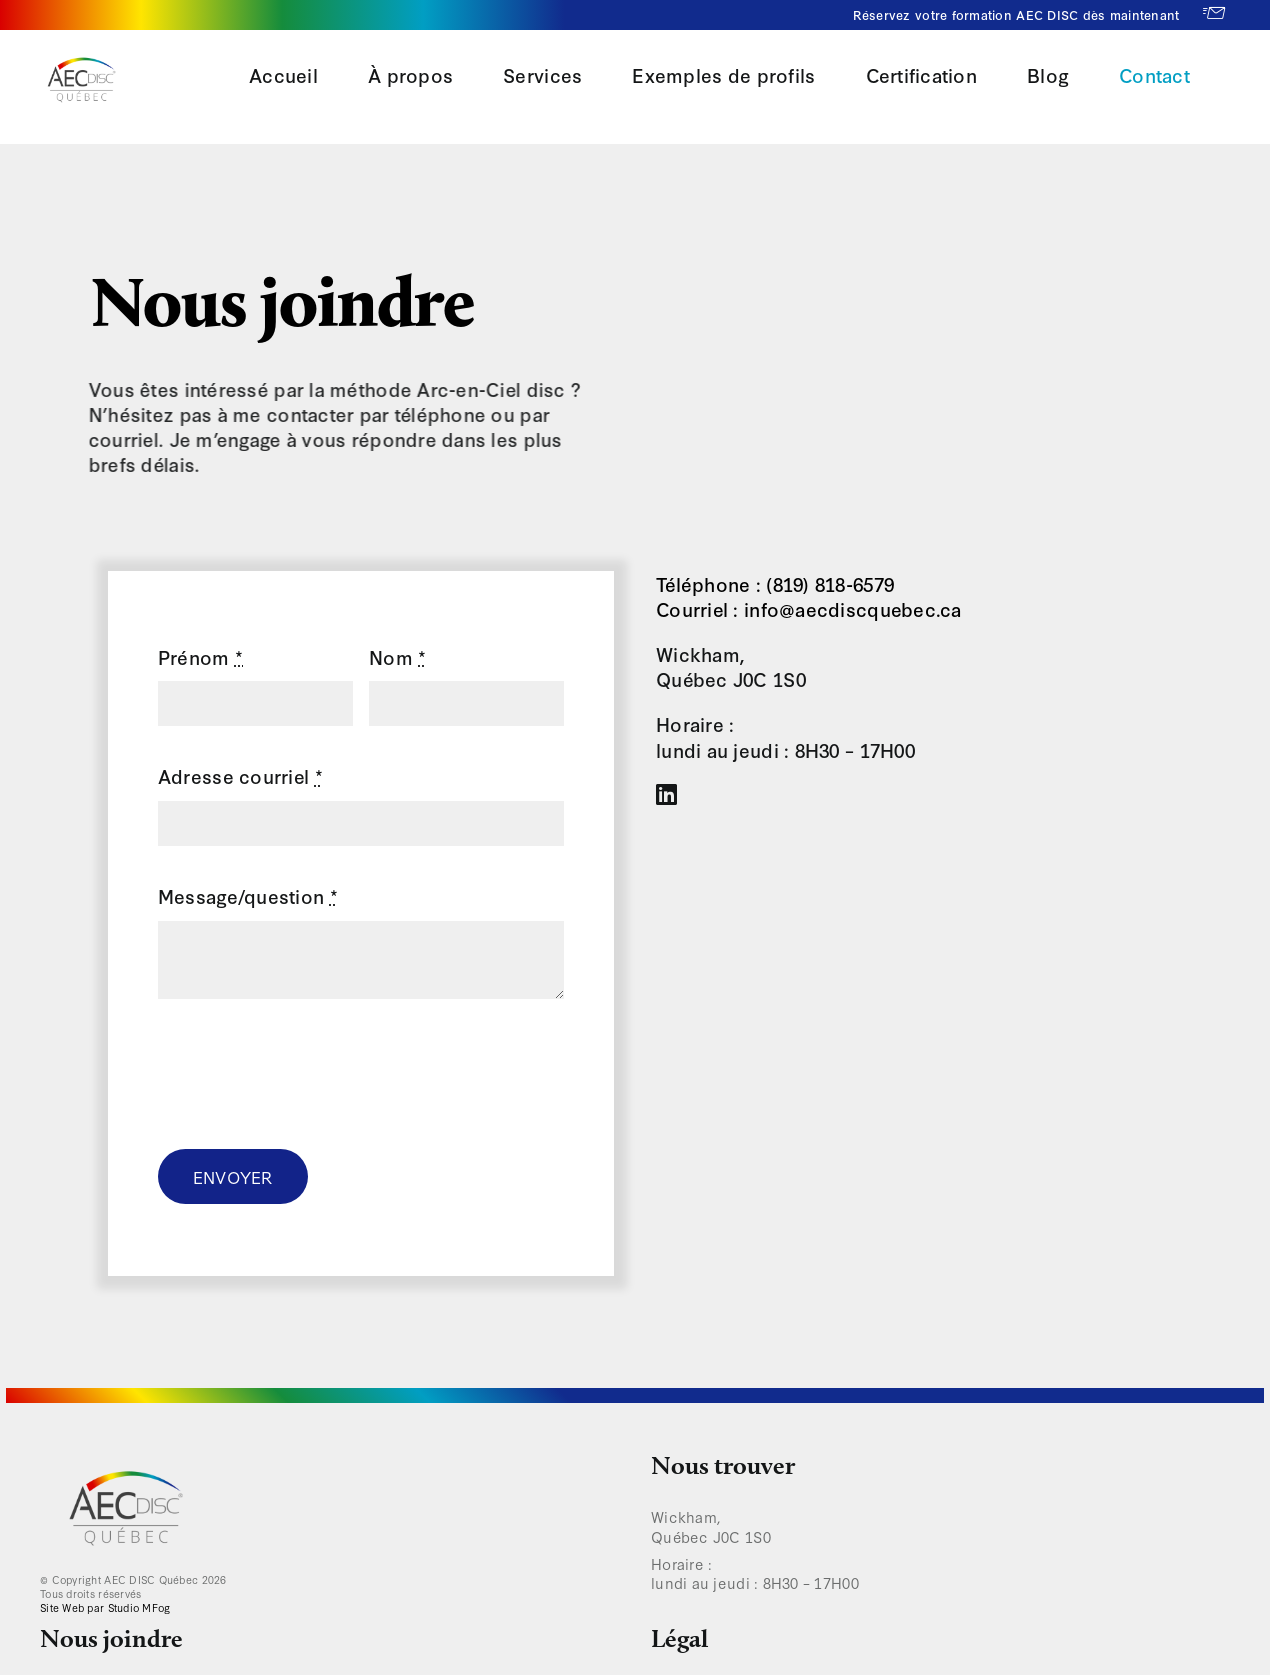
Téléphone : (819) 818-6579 (775, 583)
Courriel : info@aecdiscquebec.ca (809, 608)
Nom (397, 656)
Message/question (248, 895)
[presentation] (310, 1074)
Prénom (200, 656)
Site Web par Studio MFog (105, 1607)
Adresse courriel (240, 775)
